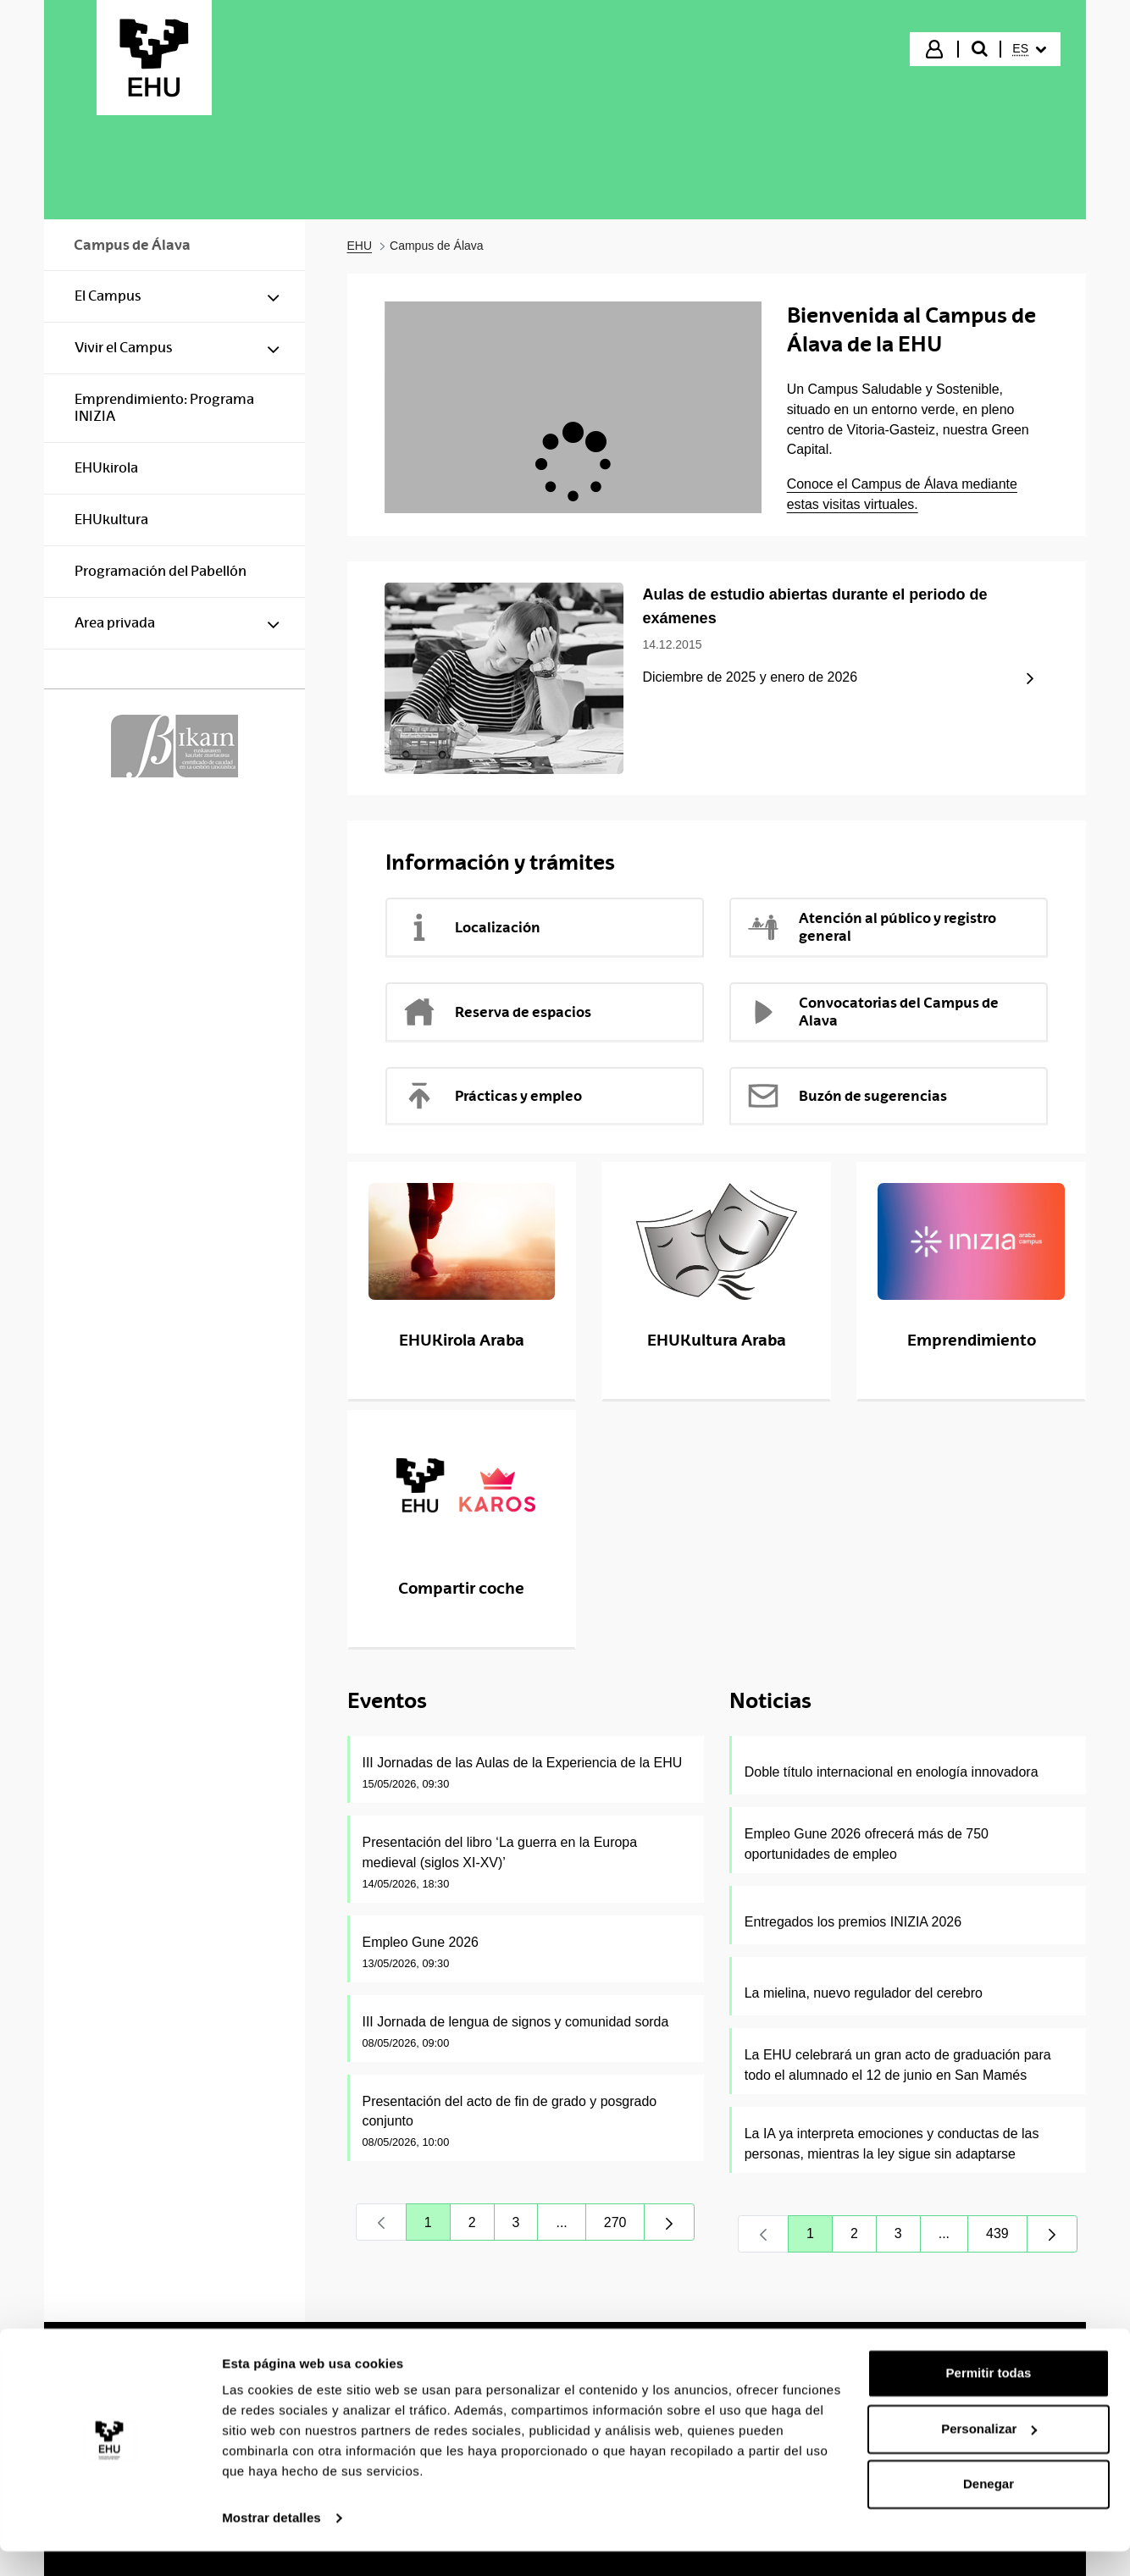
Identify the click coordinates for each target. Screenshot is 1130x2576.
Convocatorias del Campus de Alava (872, 1011)
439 (1007, 2237)
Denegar (988, 2508)
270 (624, 2226)
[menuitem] (1029, 49)
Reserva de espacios (496, 1012)
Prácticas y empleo (492, 1096)
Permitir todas (989, 2398)
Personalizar (989, 2453)
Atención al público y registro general (871, 926)
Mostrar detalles (271, 2542)
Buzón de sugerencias (846, 1096)
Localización (471, 927)
